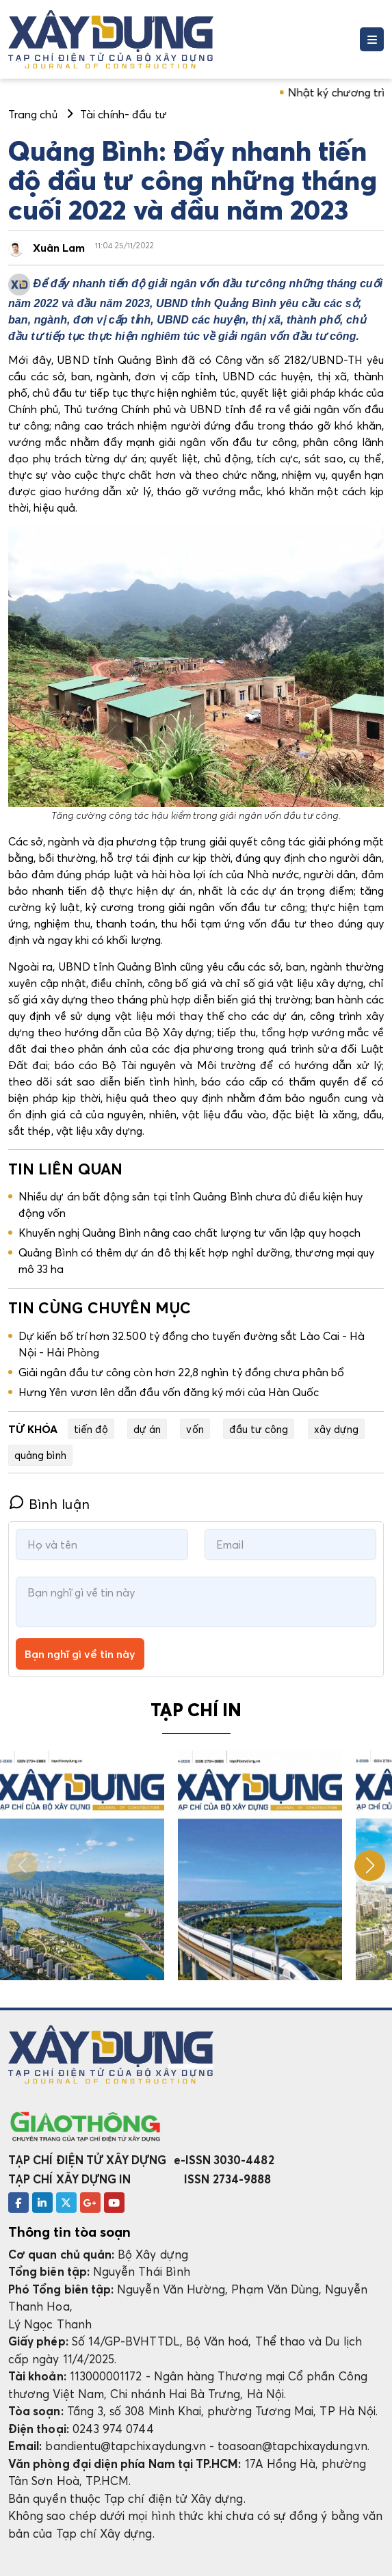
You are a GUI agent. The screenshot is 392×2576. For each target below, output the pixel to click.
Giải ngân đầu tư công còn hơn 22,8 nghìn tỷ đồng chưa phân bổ (181, 1372)
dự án (147, 1429)
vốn (194, 1429)
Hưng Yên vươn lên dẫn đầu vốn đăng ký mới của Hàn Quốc (168, 1392)
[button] (369, 1865)
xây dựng (336, 1429)
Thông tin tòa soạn (69, 2232)
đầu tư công (259, 1429)
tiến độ (91, 1429)
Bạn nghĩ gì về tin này (80, 1654)
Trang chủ (32, 114)
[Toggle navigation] (372, 39)
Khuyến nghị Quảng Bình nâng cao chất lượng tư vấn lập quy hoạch (189, 1232)
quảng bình (40, 1455)
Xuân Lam (59, 247)
